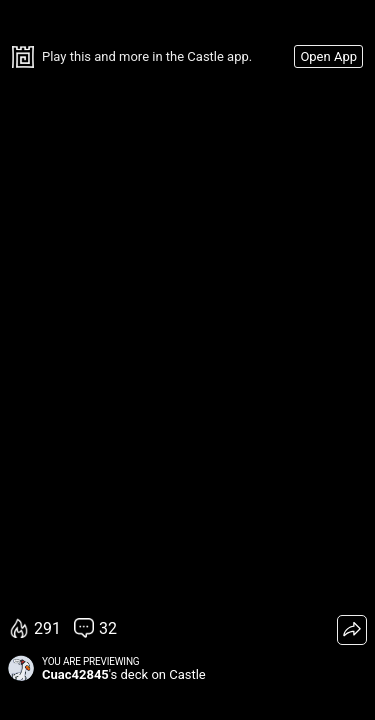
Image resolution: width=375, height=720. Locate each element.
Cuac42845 (75, 674)
